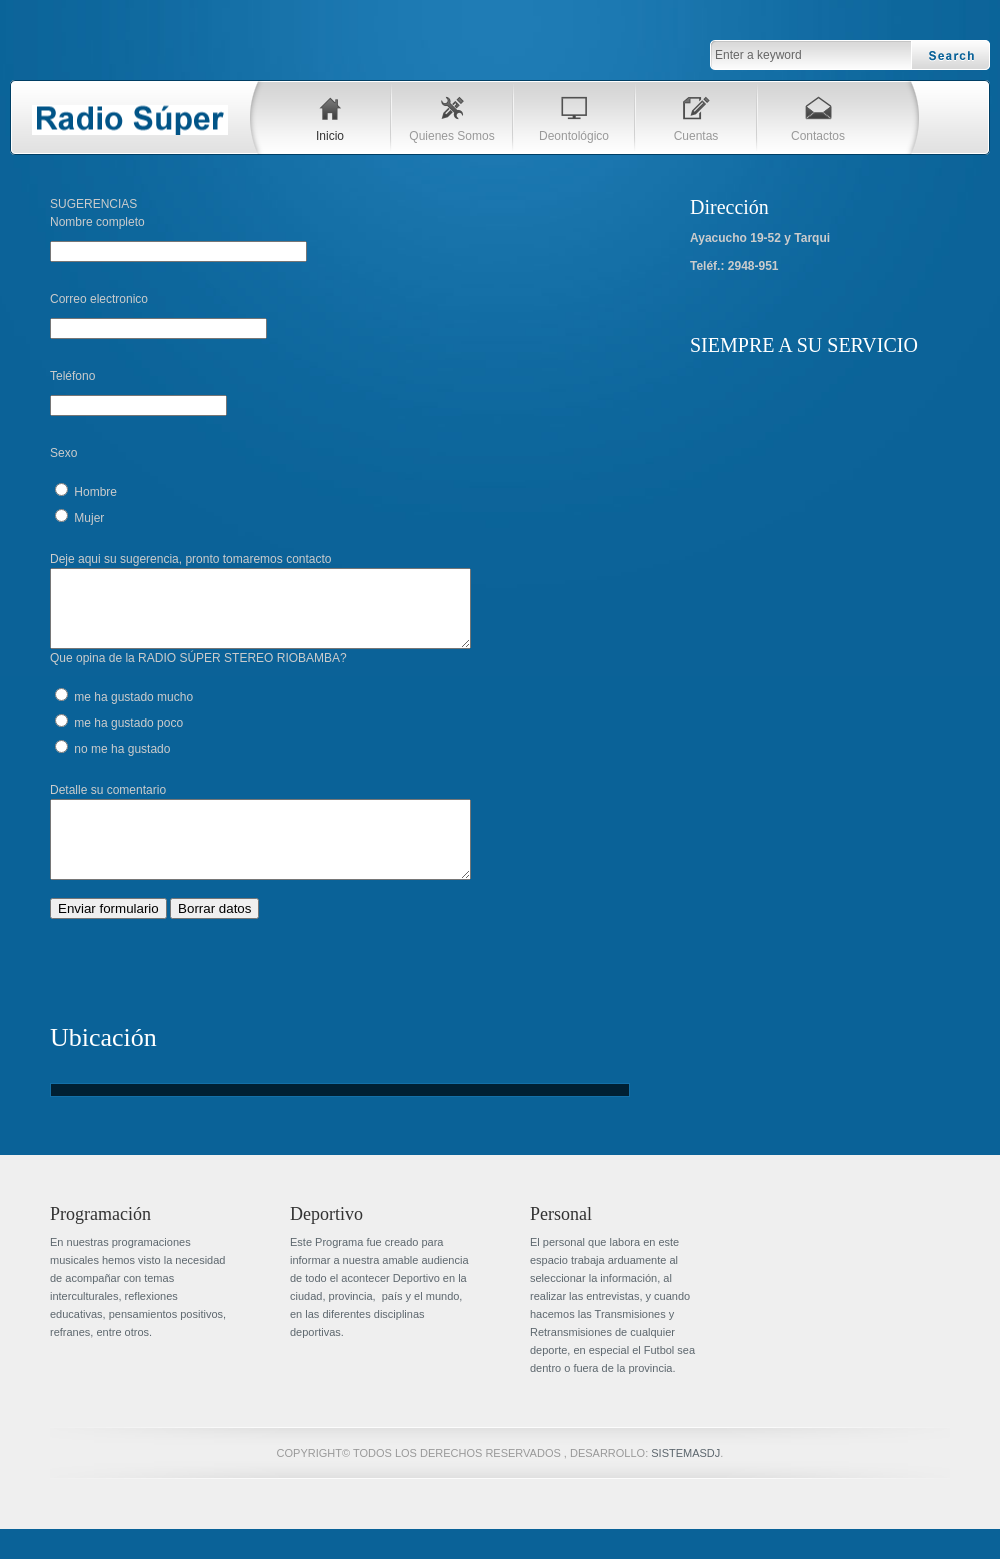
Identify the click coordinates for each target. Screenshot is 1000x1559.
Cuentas (696, 136)
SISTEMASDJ (685, 1483)
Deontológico (574, 136)
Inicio (330, 136)
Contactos (818, 136)
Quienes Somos (451, 136)
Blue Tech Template (130, 120)
